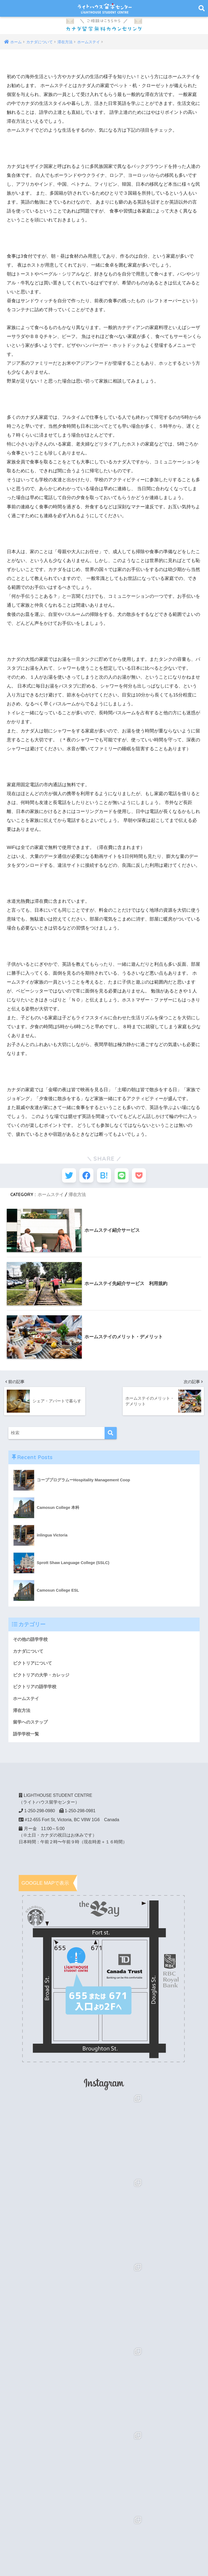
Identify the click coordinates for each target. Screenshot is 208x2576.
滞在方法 (77, 1197)
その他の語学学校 (31, 1641)
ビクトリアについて (33, 1665)
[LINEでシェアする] (123, 1176)
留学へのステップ (31, 1726)
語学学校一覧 (27, 1738)
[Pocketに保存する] (143, 1176)
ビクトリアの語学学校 (36, 1689)
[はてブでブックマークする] (104, 1176)
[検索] (111, 1435)
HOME (104, 2553)
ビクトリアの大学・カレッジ (43, 1677)
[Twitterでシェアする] (64, 1176)
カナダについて (29, 1653)
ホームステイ (51, 1197)
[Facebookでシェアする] (84, 1176)
